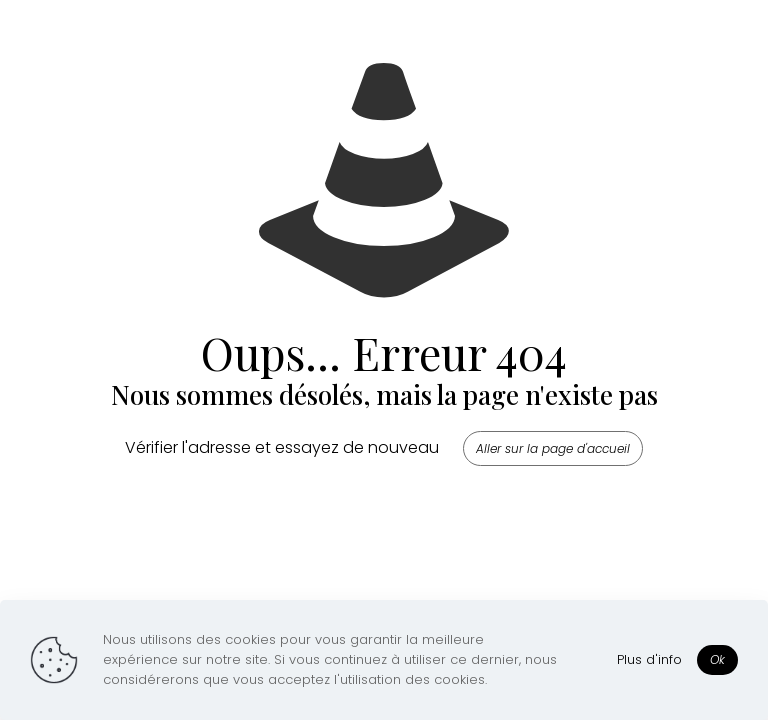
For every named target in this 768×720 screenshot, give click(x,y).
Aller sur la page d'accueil (553, 448)
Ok (717, 659)
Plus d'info (649, 659)
